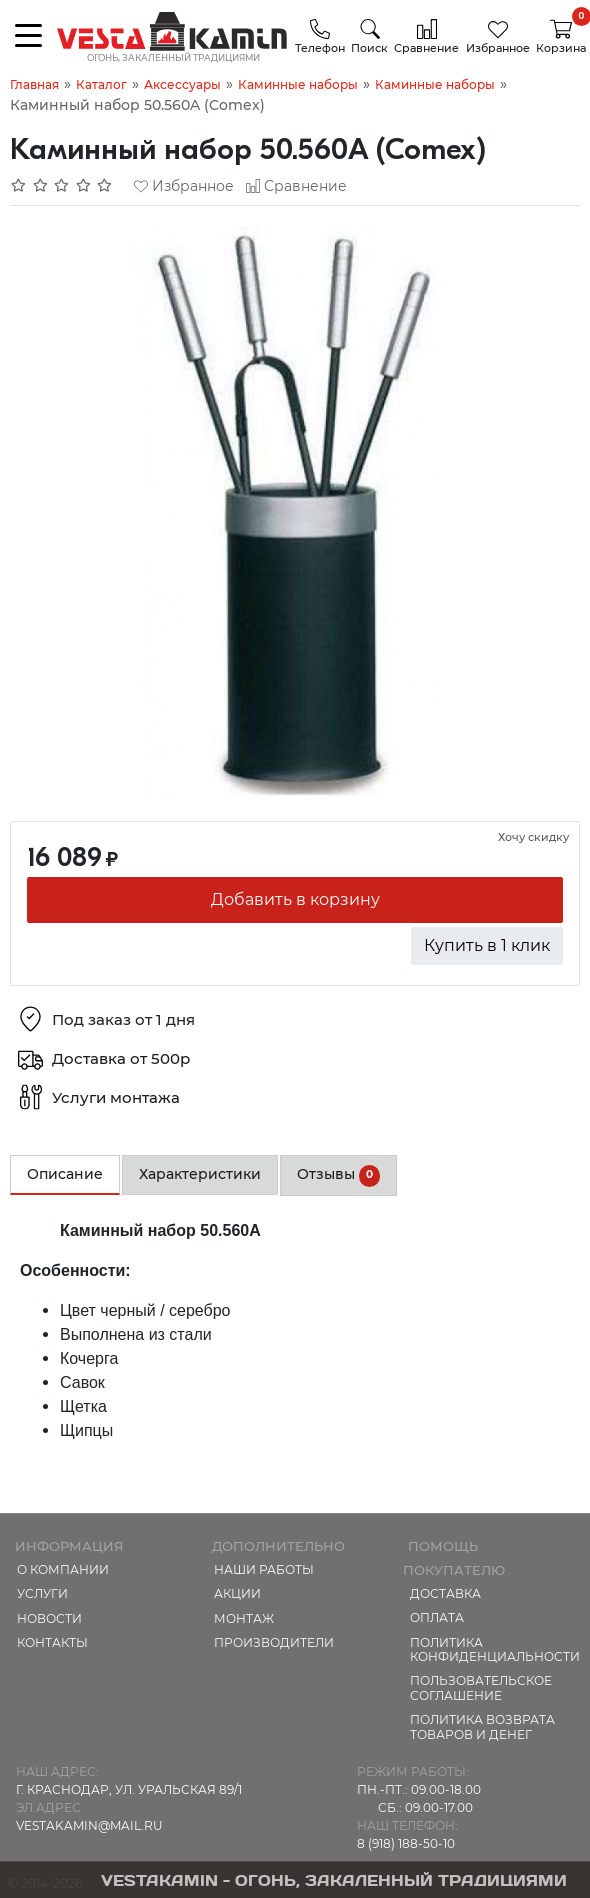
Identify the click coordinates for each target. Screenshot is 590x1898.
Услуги (42, 1593)
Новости (49, 1618)
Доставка (445, 1593)
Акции (237, 1593)
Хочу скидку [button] (533, 837)
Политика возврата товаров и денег (482, 1726)
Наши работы (264, 1569)
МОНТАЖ (244, 1618)
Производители (274, 1642)
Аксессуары (182, 84)
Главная (34, 84)
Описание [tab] (65, 1174)
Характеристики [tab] (200, 1174)
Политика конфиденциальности (495, 1649)
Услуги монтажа (116, 1098)
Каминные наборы (298, 84)
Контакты (52, 1642)
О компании (63, 1569)
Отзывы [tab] (338, 1176)
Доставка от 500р (121, 1059)
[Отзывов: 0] (62, 186)
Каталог (101, 84)
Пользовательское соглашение (481, 1687)
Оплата (437, 1617)
